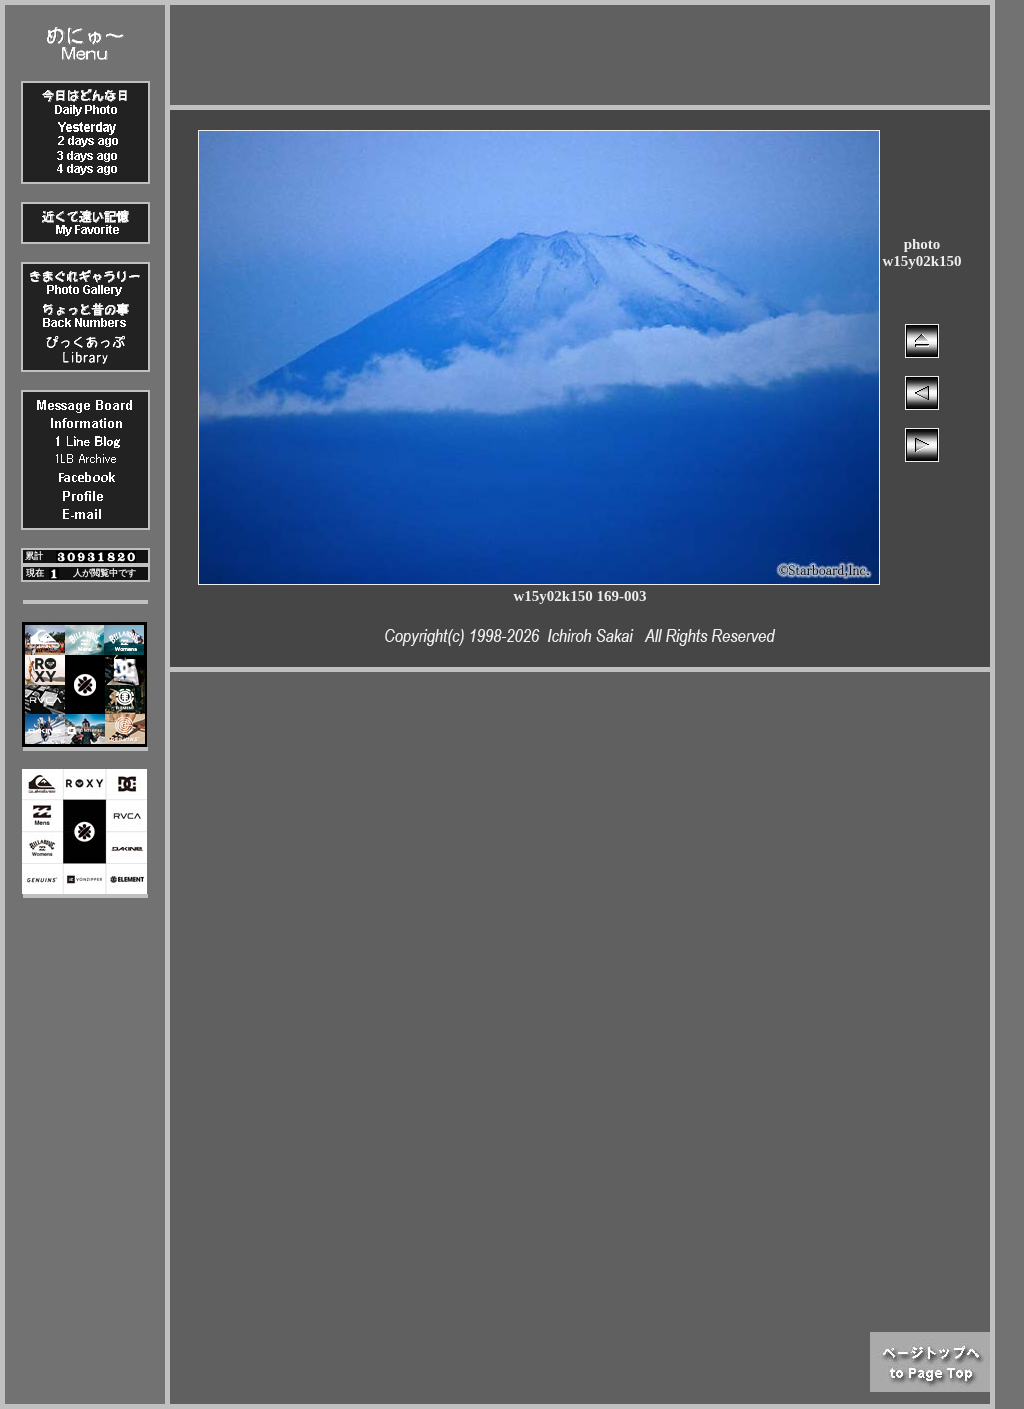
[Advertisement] (580, 50)
